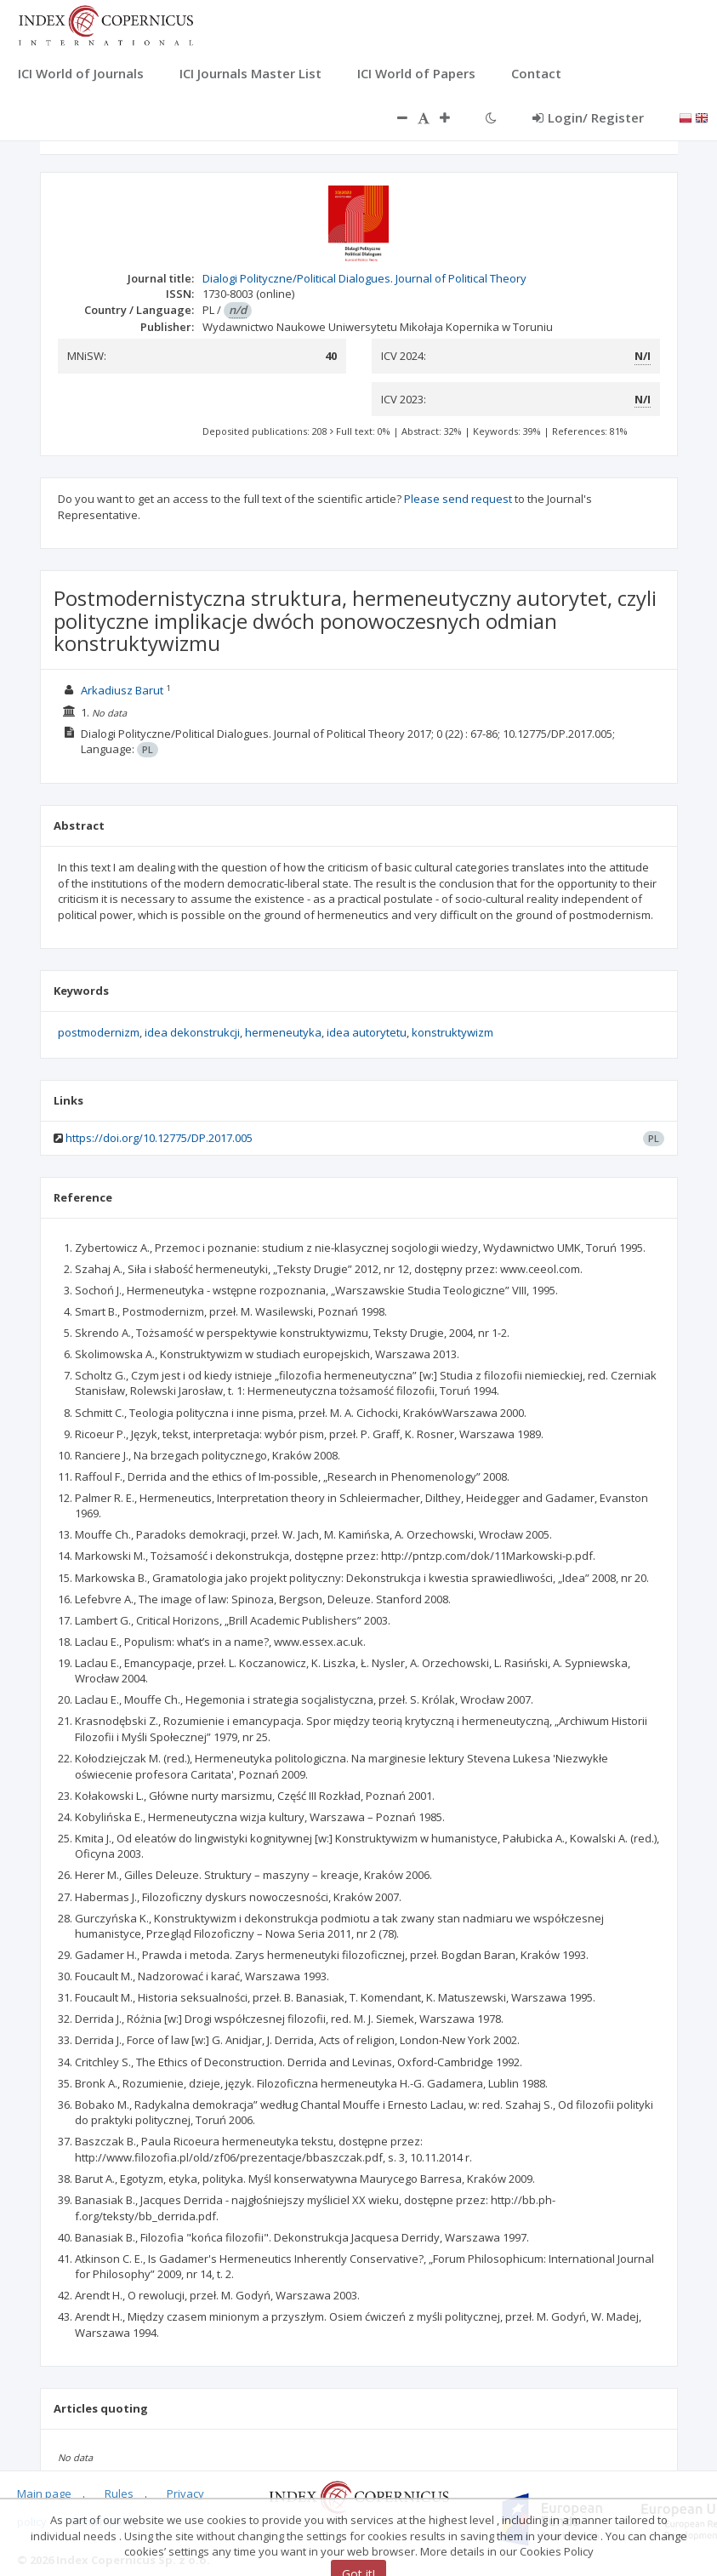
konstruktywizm (452, 1032)
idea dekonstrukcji (192, 1032)
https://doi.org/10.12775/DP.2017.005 (159, 1137)
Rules (119, 2493)
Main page (44, 2493)
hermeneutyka (283, 1032)
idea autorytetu (367, 1032)
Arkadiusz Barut (122, 690)
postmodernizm (98, 1032)
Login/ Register (588, 117)
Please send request (458, 498)
